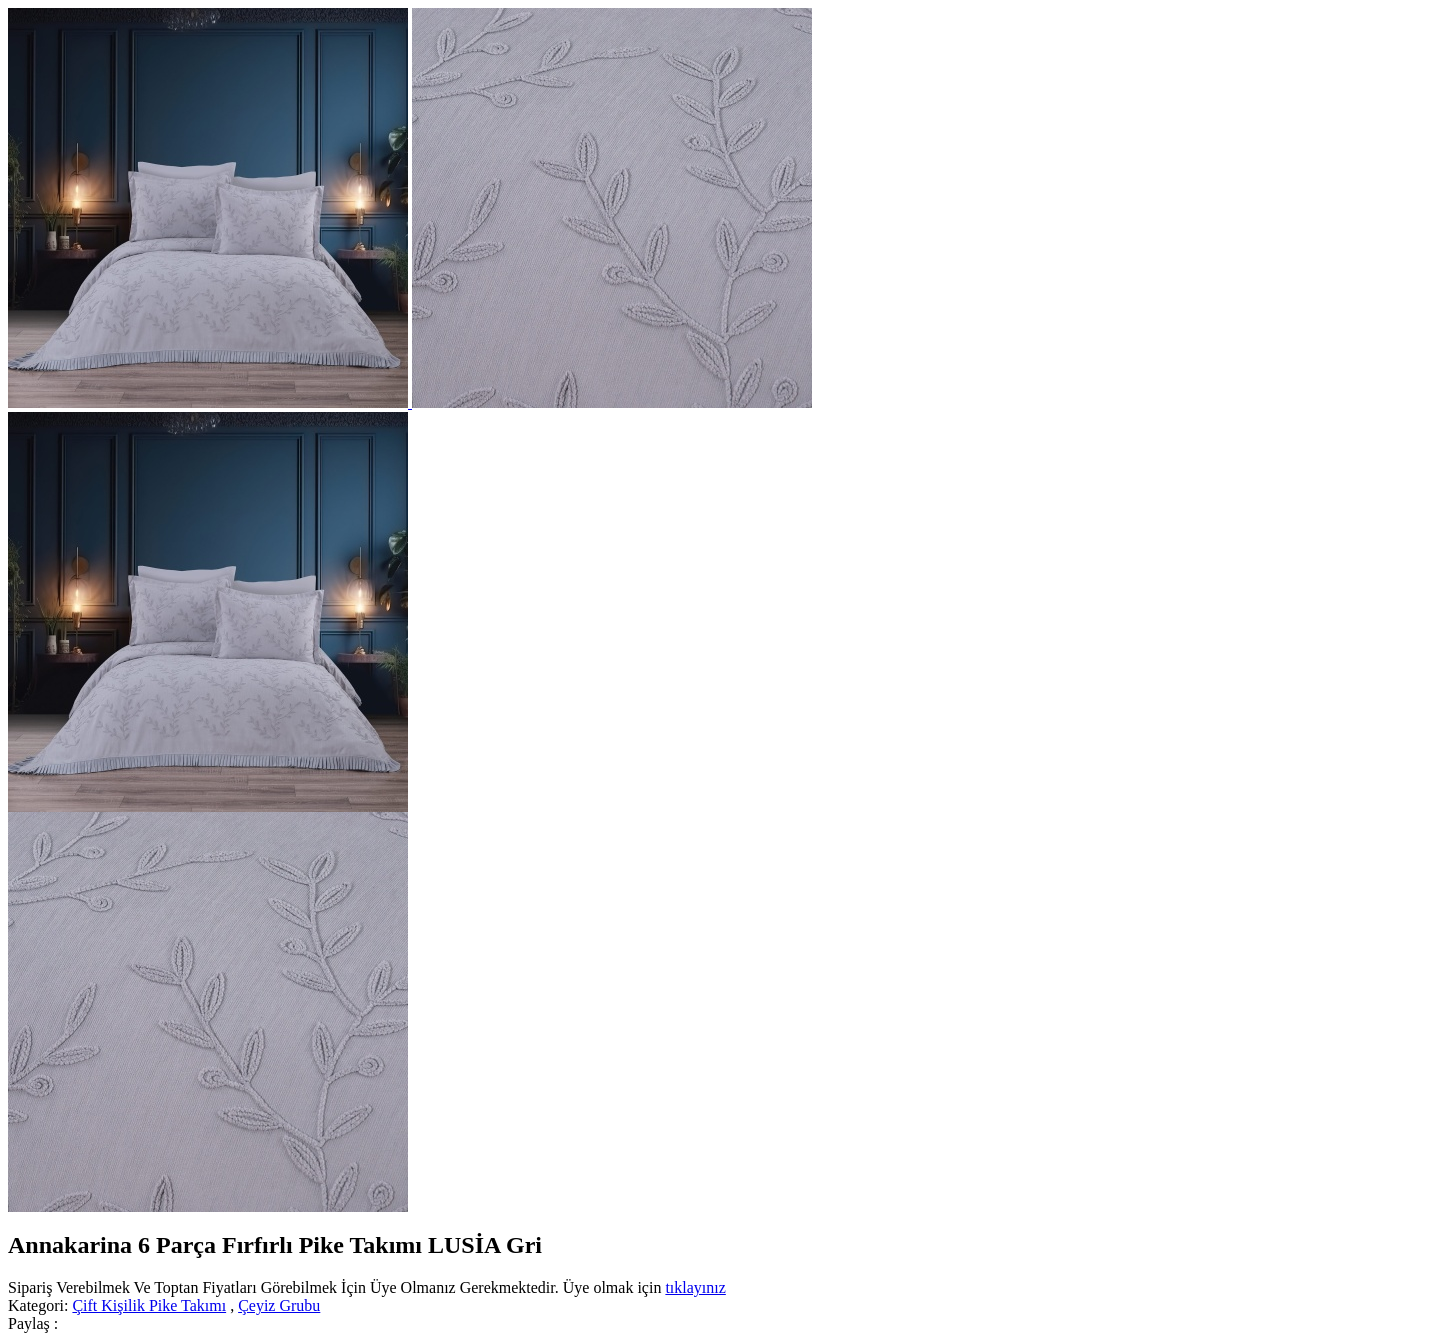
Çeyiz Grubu (279, 1305)
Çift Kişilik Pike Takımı (149, 1305)
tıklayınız (695, 1287)
